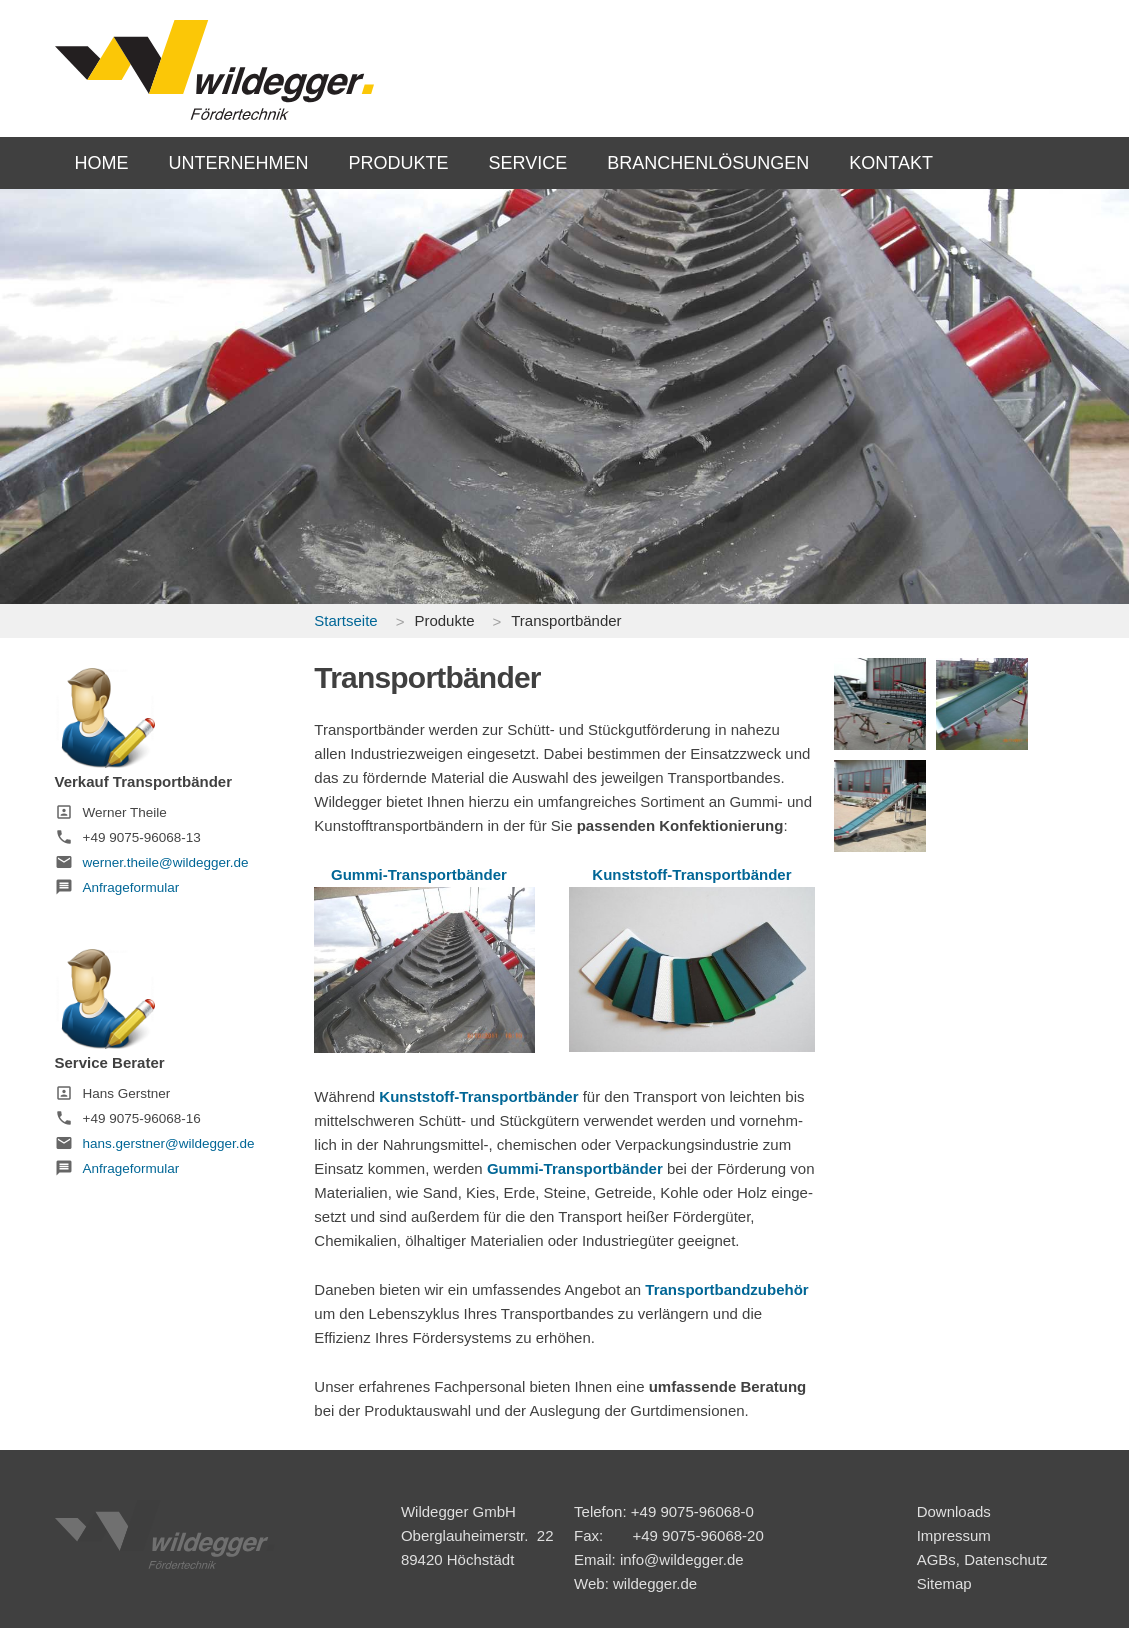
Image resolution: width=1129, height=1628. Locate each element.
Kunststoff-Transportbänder (691, 874)
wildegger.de (655, 1583)
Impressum (954, 1535)
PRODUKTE (399, 163)
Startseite (345, 620)
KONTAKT (891, 163)
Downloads (954, 1511)
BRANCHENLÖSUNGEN (708, 163)
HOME (102, 163)
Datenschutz (1005, 1559)
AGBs (936, 1559)
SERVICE (528, 163)
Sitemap (944, 1583)
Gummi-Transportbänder (419, 874)
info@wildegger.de (682, 1559)
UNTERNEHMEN (239, 163)
